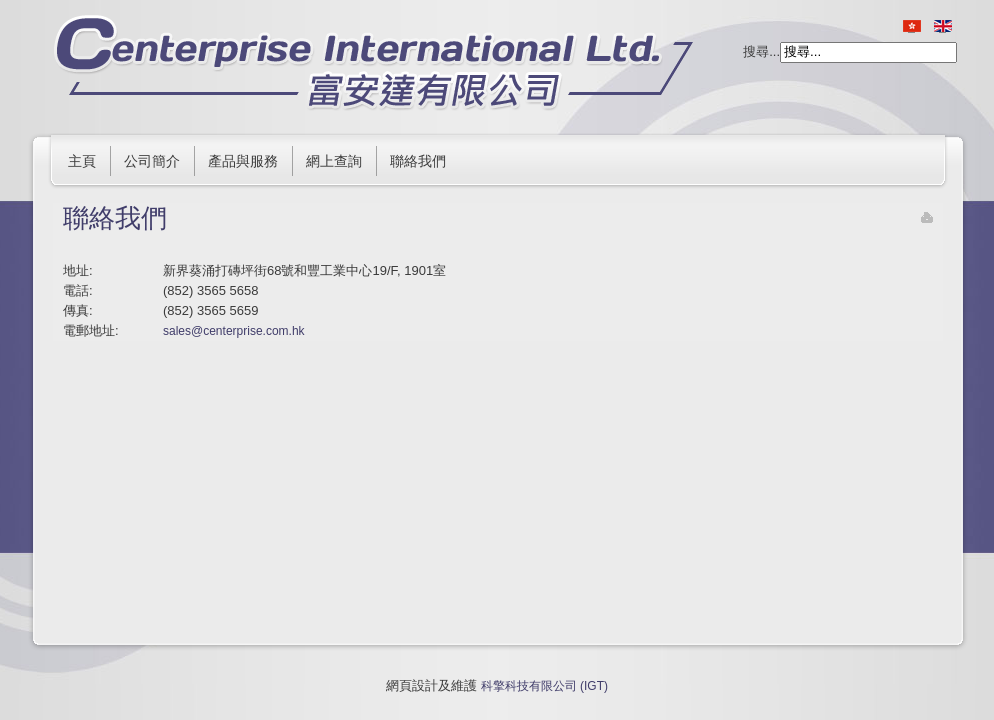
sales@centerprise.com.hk (234, 331)
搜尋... (761, 51)
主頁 (82, 161)
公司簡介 (152, 161)
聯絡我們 (418, 161)
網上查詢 (334, 161)
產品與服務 (243, 161)
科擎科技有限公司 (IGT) (544, 686)
